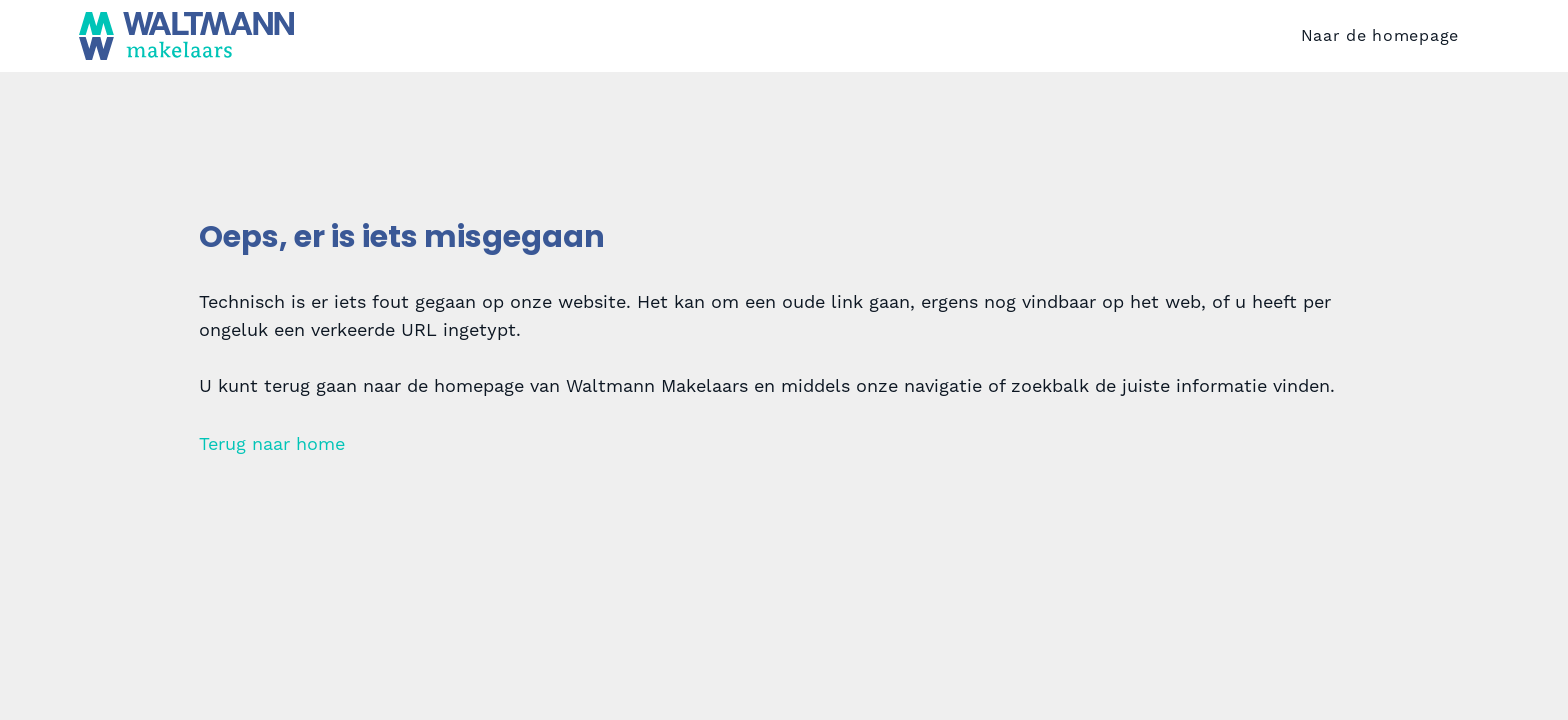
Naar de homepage (1380, 43)
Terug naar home (272, 459)
